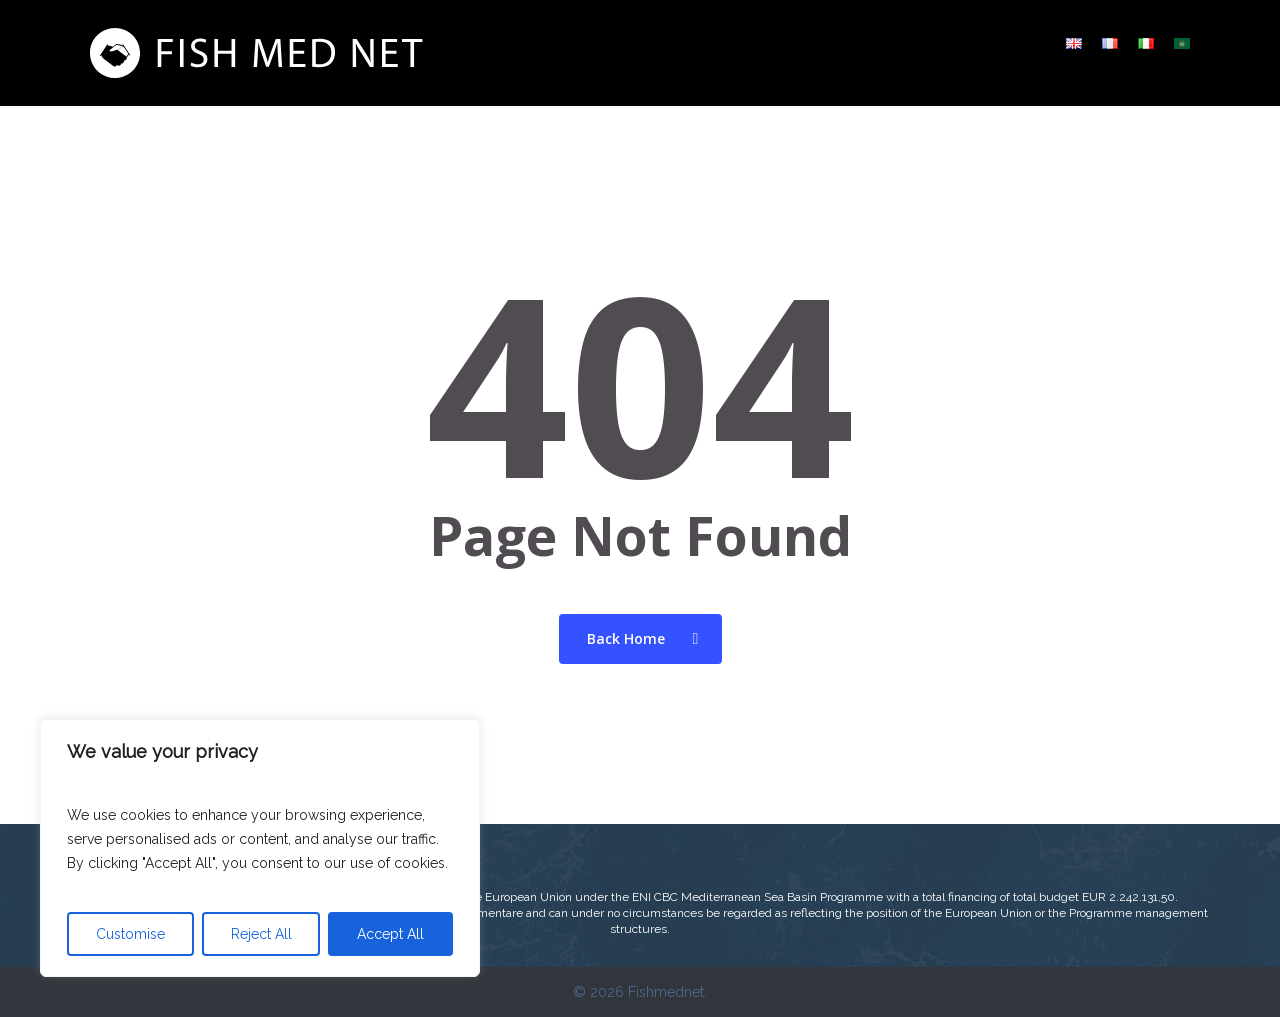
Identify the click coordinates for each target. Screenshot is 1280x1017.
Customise (130, 934)
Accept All (390, 934)
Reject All (261, 934)
